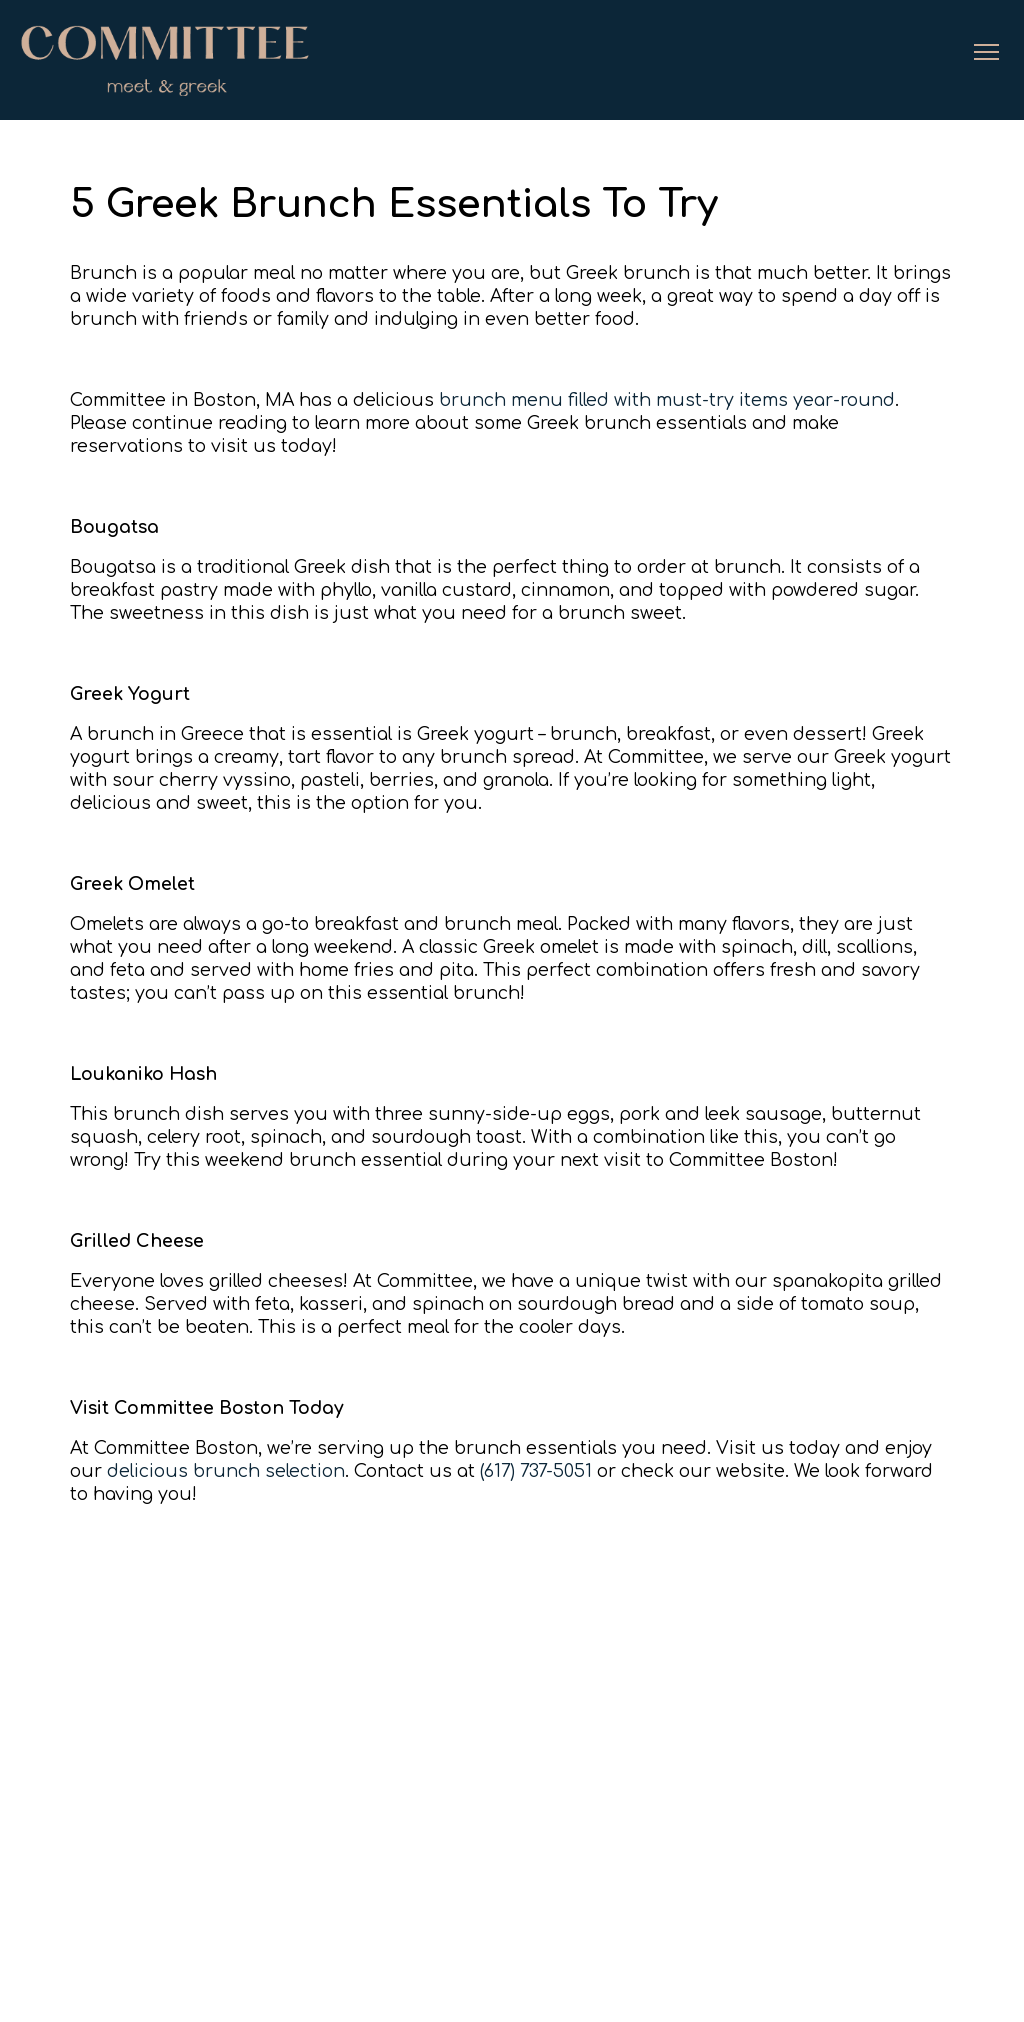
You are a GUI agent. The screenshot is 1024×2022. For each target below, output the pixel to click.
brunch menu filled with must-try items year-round (667, 400)
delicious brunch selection (226, 1471)
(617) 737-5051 (536, 1471)
